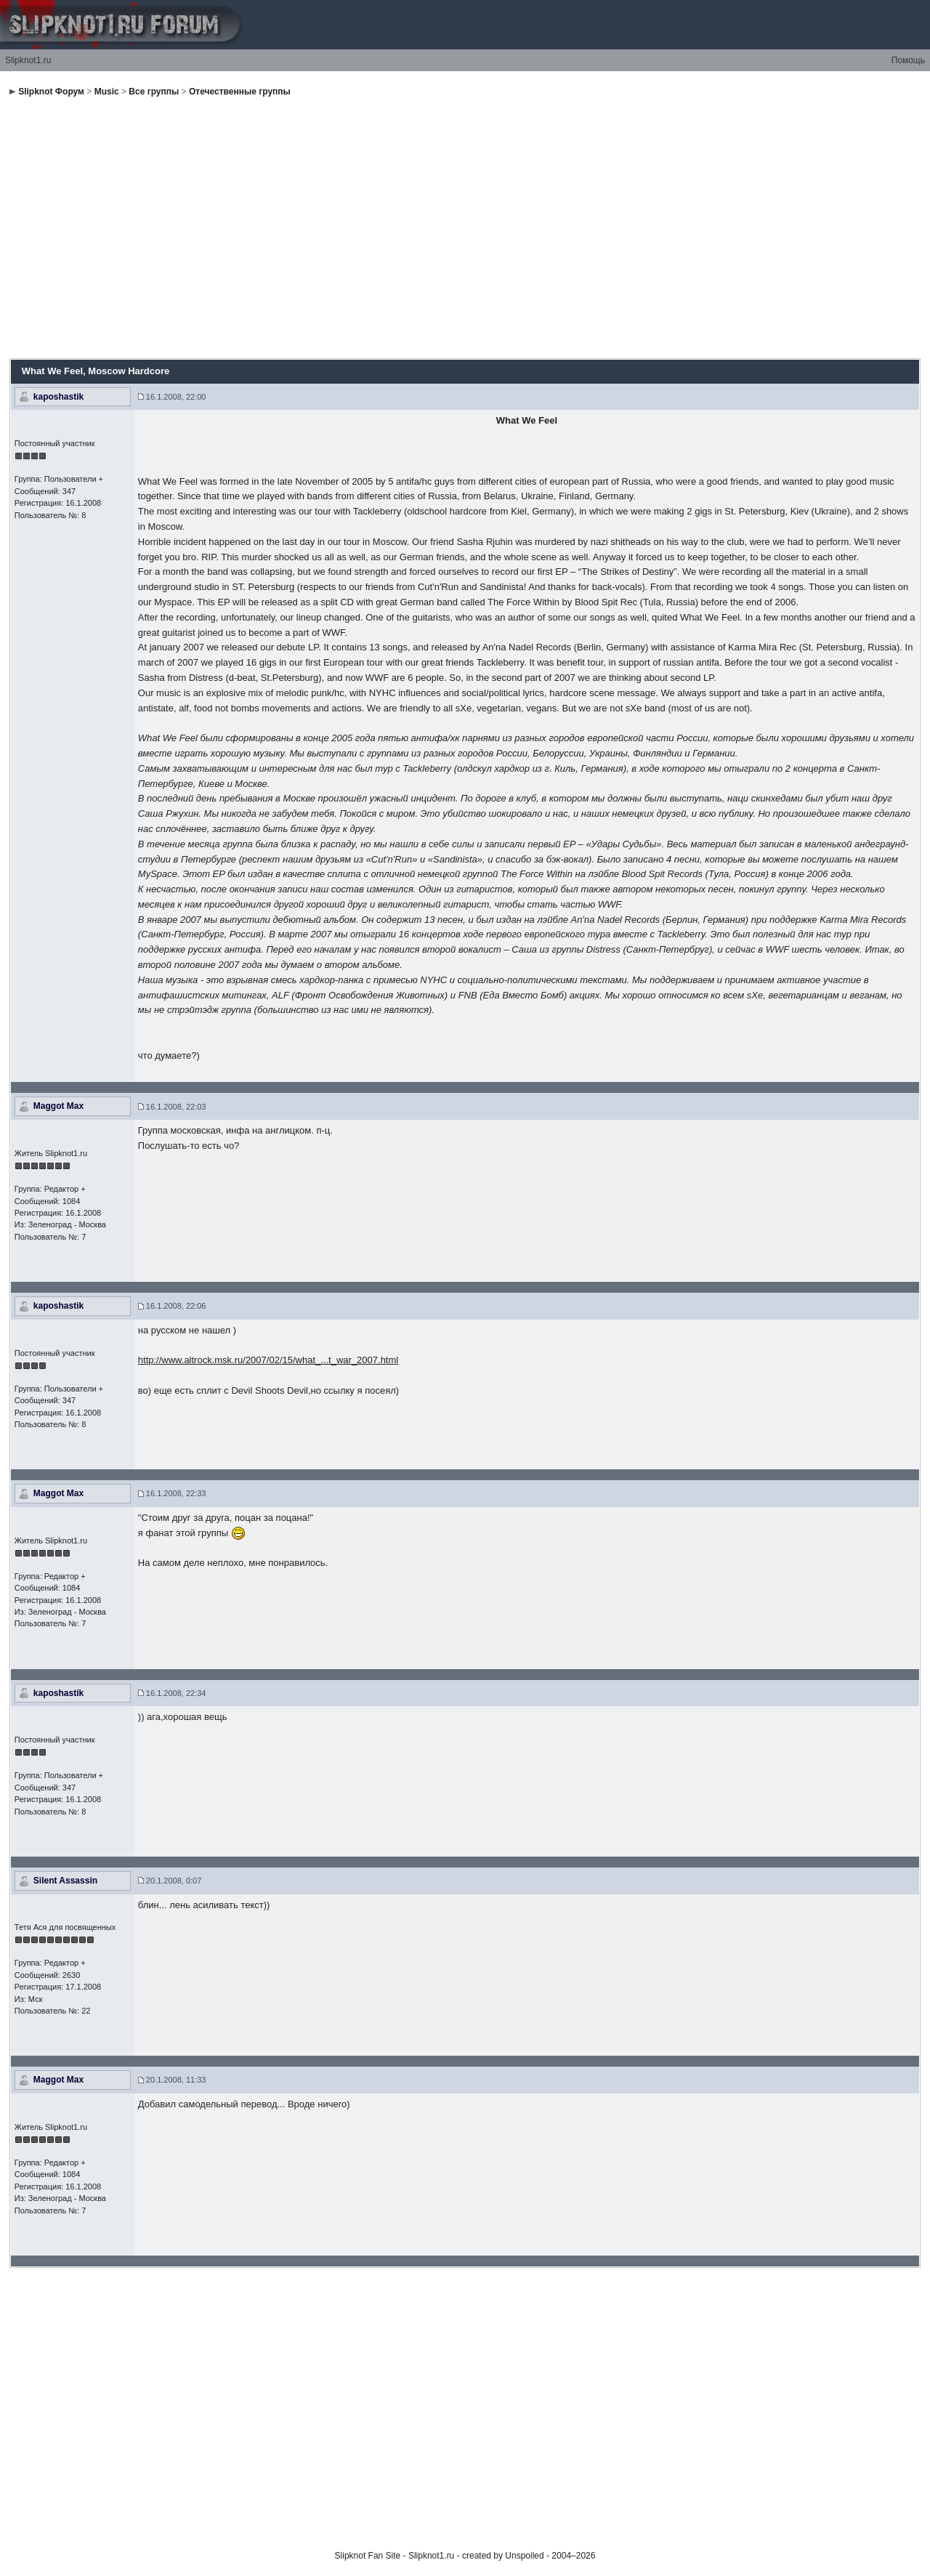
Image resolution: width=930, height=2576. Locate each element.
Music (106, 91)
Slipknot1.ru (28, 60)
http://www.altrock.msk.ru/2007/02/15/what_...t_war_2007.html (268, 1359)
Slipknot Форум (51, 91)
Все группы (154, 91)
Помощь (908, 60)
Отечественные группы (240, 91)
